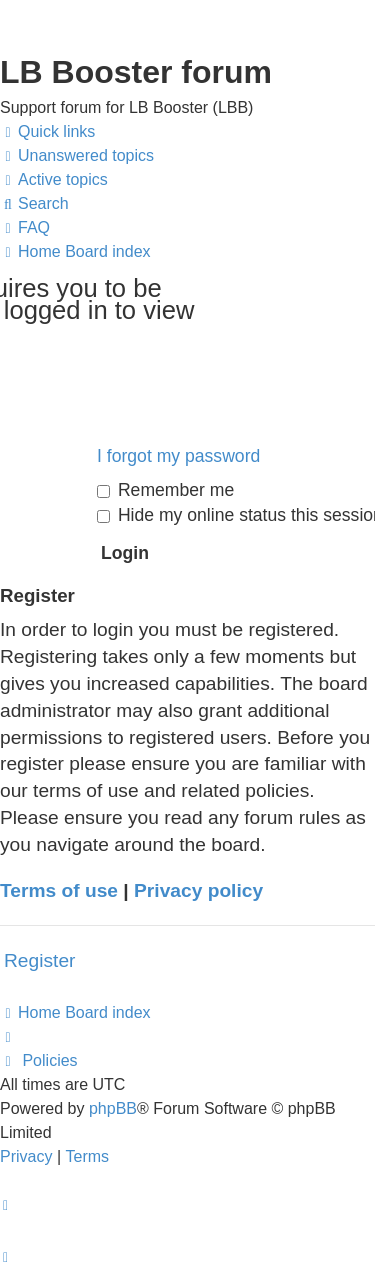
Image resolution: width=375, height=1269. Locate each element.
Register (39, 960)
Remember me (165, 490)
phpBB (113, 1108)
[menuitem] (77, 156)
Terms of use (59, 890)
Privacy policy (198, 890)
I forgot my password (178, 456)
